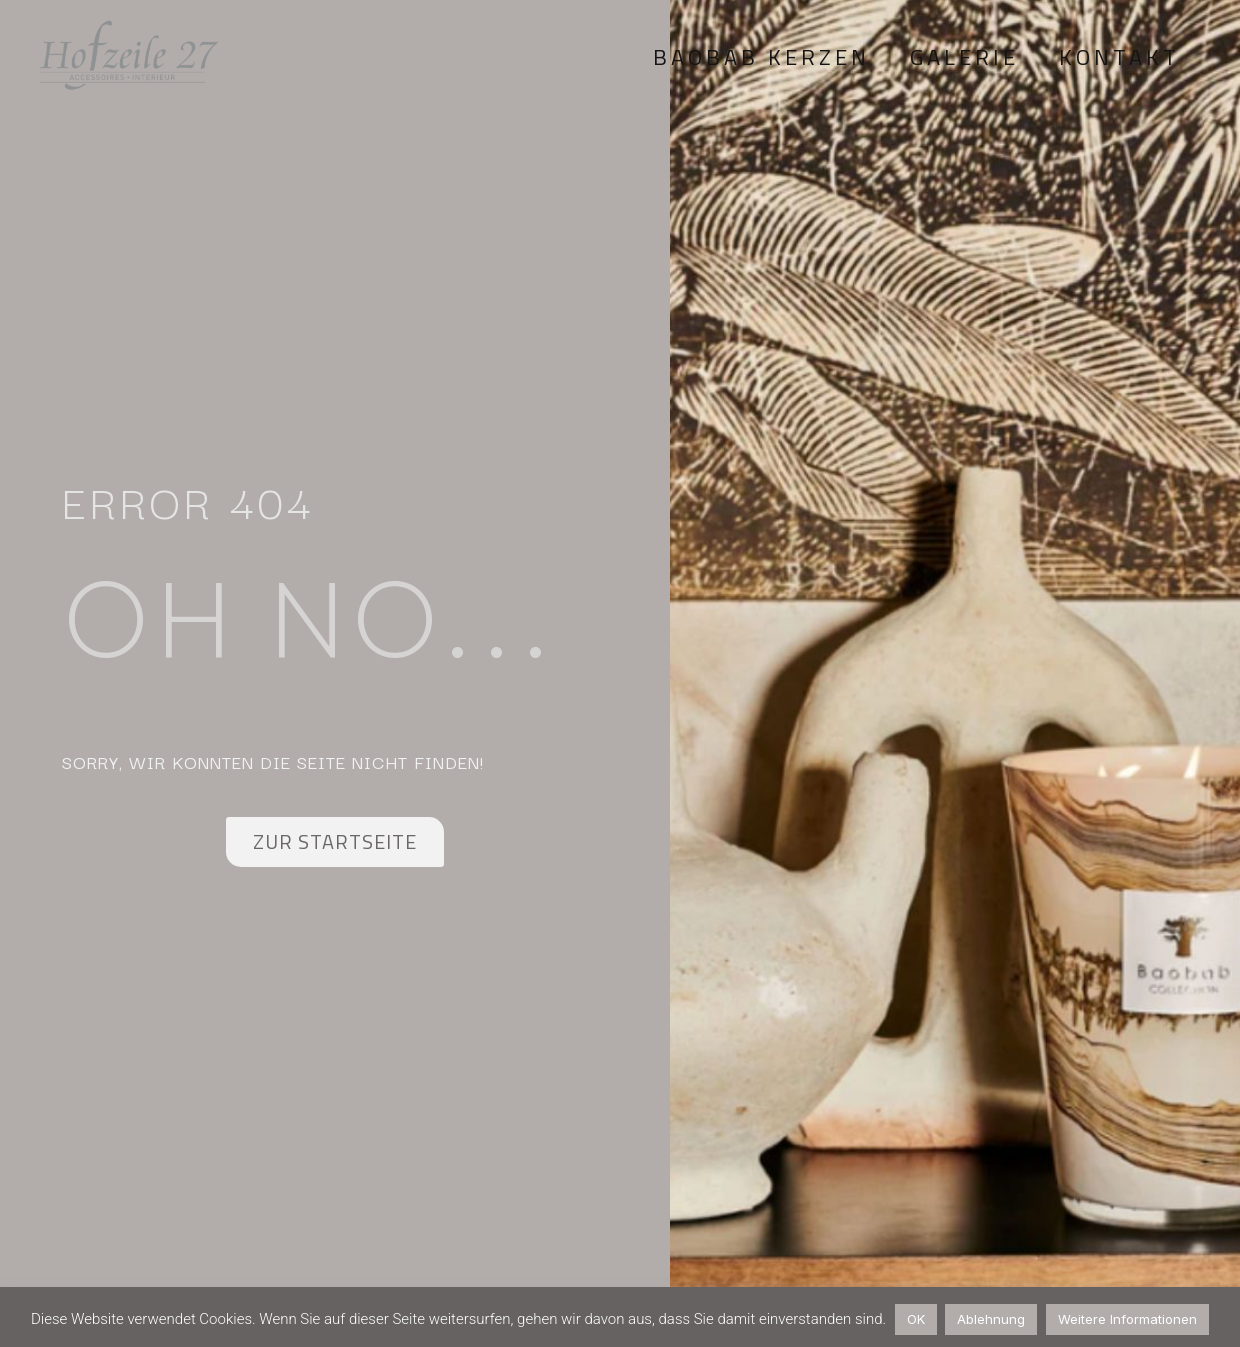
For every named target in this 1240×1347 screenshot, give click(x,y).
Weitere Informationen (1127, 1319)
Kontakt (1119, 57)
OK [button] (916, 1319)
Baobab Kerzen (761, 57)
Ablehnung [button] (991, 1319)
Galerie (964, 57)
